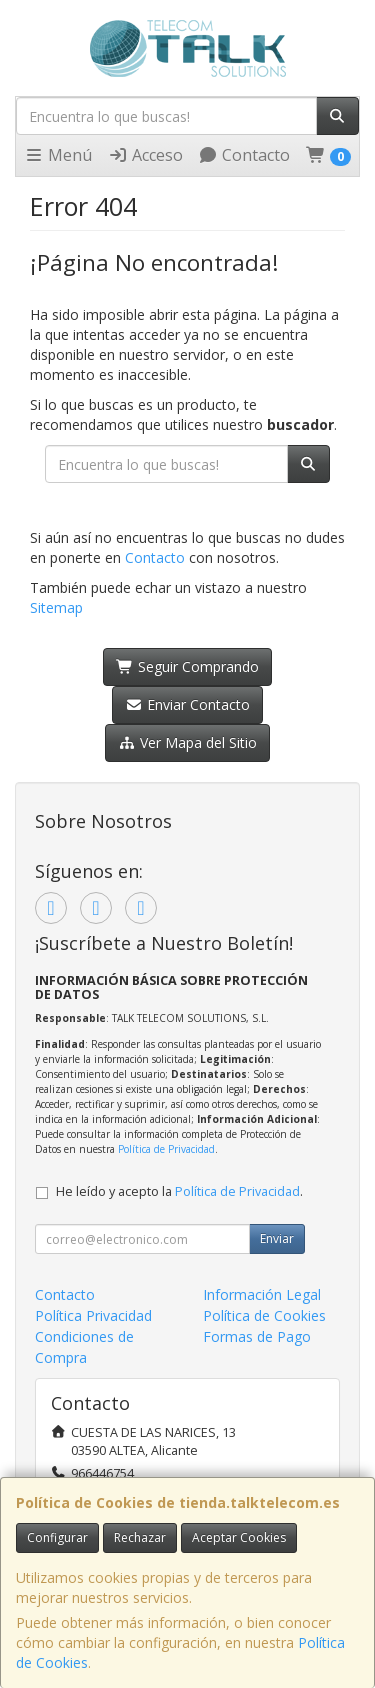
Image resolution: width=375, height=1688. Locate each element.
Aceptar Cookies (239, 1537)
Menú (58, 155)
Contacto (244, 155)
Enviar (277, 1238)
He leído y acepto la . (179, 1191)
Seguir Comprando (187, 666)
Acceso (145, 155)
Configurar (57, 1537)
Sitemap (56, 607)
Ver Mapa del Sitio (187, 742)
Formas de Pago (257, 1336)
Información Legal (262, 1294)
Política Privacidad (93, 1315)
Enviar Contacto (187, 704)
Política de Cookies (264, 1315)
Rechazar (140, 1537)
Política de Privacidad (166, 1149)
